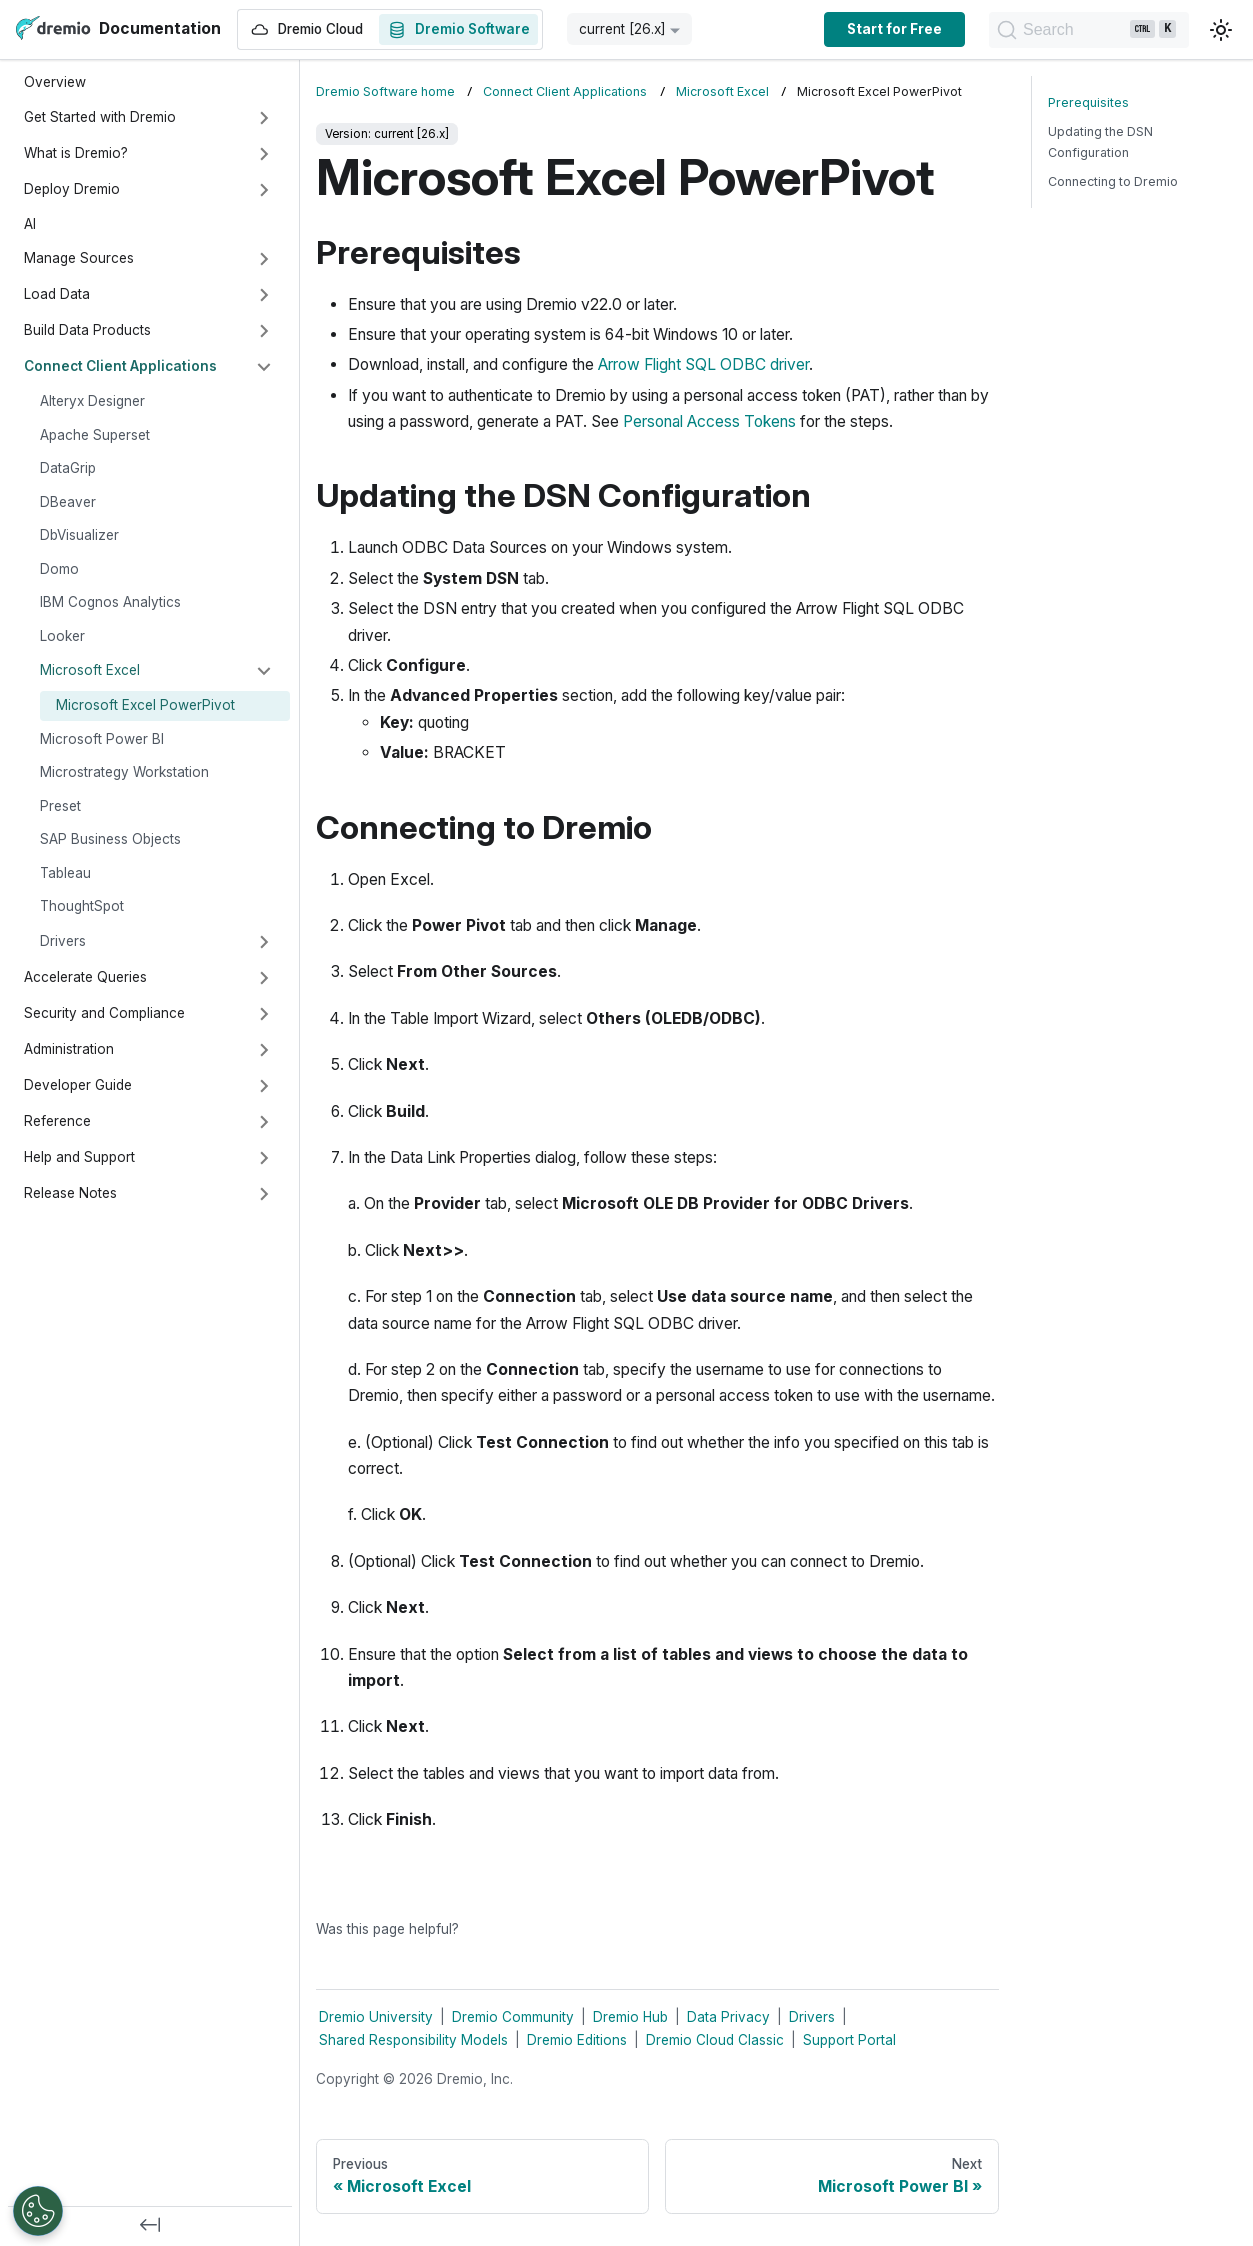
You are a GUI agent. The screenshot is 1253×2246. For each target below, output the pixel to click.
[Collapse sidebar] (150, 2226)
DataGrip (68, 468)
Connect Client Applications (120, 366)
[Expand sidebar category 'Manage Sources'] (264, 259)
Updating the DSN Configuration (1100, 142)
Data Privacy (728, 2017)
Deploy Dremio (72, 189)
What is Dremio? (76, 153)
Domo (59, 569)
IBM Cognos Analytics (110, 602)
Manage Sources (79, 258)
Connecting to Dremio (1113, 181)
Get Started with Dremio (100, 117)
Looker (62, 636)
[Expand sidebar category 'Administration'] (264, 1050)
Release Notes (70, 1193)
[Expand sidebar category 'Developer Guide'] (264, 1086)
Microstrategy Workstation (124, 772)
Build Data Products (87, 330)
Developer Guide (78, 1085)
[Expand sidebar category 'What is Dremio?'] (264, 154)
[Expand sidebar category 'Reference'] (264, 1122)
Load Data (57, 294)
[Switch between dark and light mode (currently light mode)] (1221, 30)
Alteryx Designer (92, 401)
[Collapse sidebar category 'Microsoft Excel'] (264, 671)
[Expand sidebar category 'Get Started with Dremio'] (264, 118)
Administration (69, 1049)
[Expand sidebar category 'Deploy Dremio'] (264, 190)
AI (30, 224)
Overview (55, 82)
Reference (57, 1121)
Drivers (63, 941)
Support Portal (849, 2040)
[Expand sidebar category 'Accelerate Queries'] (264, 978)
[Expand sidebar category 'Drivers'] (264, 942)
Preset (60, 806)
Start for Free (894, 29)
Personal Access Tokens (709, 421)
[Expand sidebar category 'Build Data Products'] (264, 331)
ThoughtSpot (82, 906)
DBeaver (68, 502)
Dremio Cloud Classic (715, 2040)
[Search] (1089, 30)
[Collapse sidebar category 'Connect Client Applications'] (264, 367)
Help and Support (79, 1157)
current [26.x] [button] (622, 29)
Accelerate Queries (85, 977)
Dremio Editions (577, 2040)
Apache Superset (95, 435)
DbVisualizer (79, 535)
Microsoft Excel (90, 670)
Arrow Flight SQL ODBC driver (703, 364)
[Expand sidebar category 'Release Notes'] (264, 1194)
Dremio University (376, 2017)
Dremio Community (513, 2017)
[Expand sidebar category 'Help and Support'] (264, 1158)
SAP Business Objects (110, 839)
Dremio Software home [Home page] (385, 91)
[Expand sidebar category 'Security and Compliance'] (264, 1014)
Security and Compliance (104, 1013)
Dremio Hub (630, 2017)
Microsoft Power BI (102, 739)
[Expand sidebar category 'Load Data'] (264, 295)
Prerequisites (1088, 102)
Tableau (65, 873)
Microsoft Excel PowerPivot (145, 705)
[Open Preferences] (38, 2211)
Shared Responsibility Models (413, 2040)
